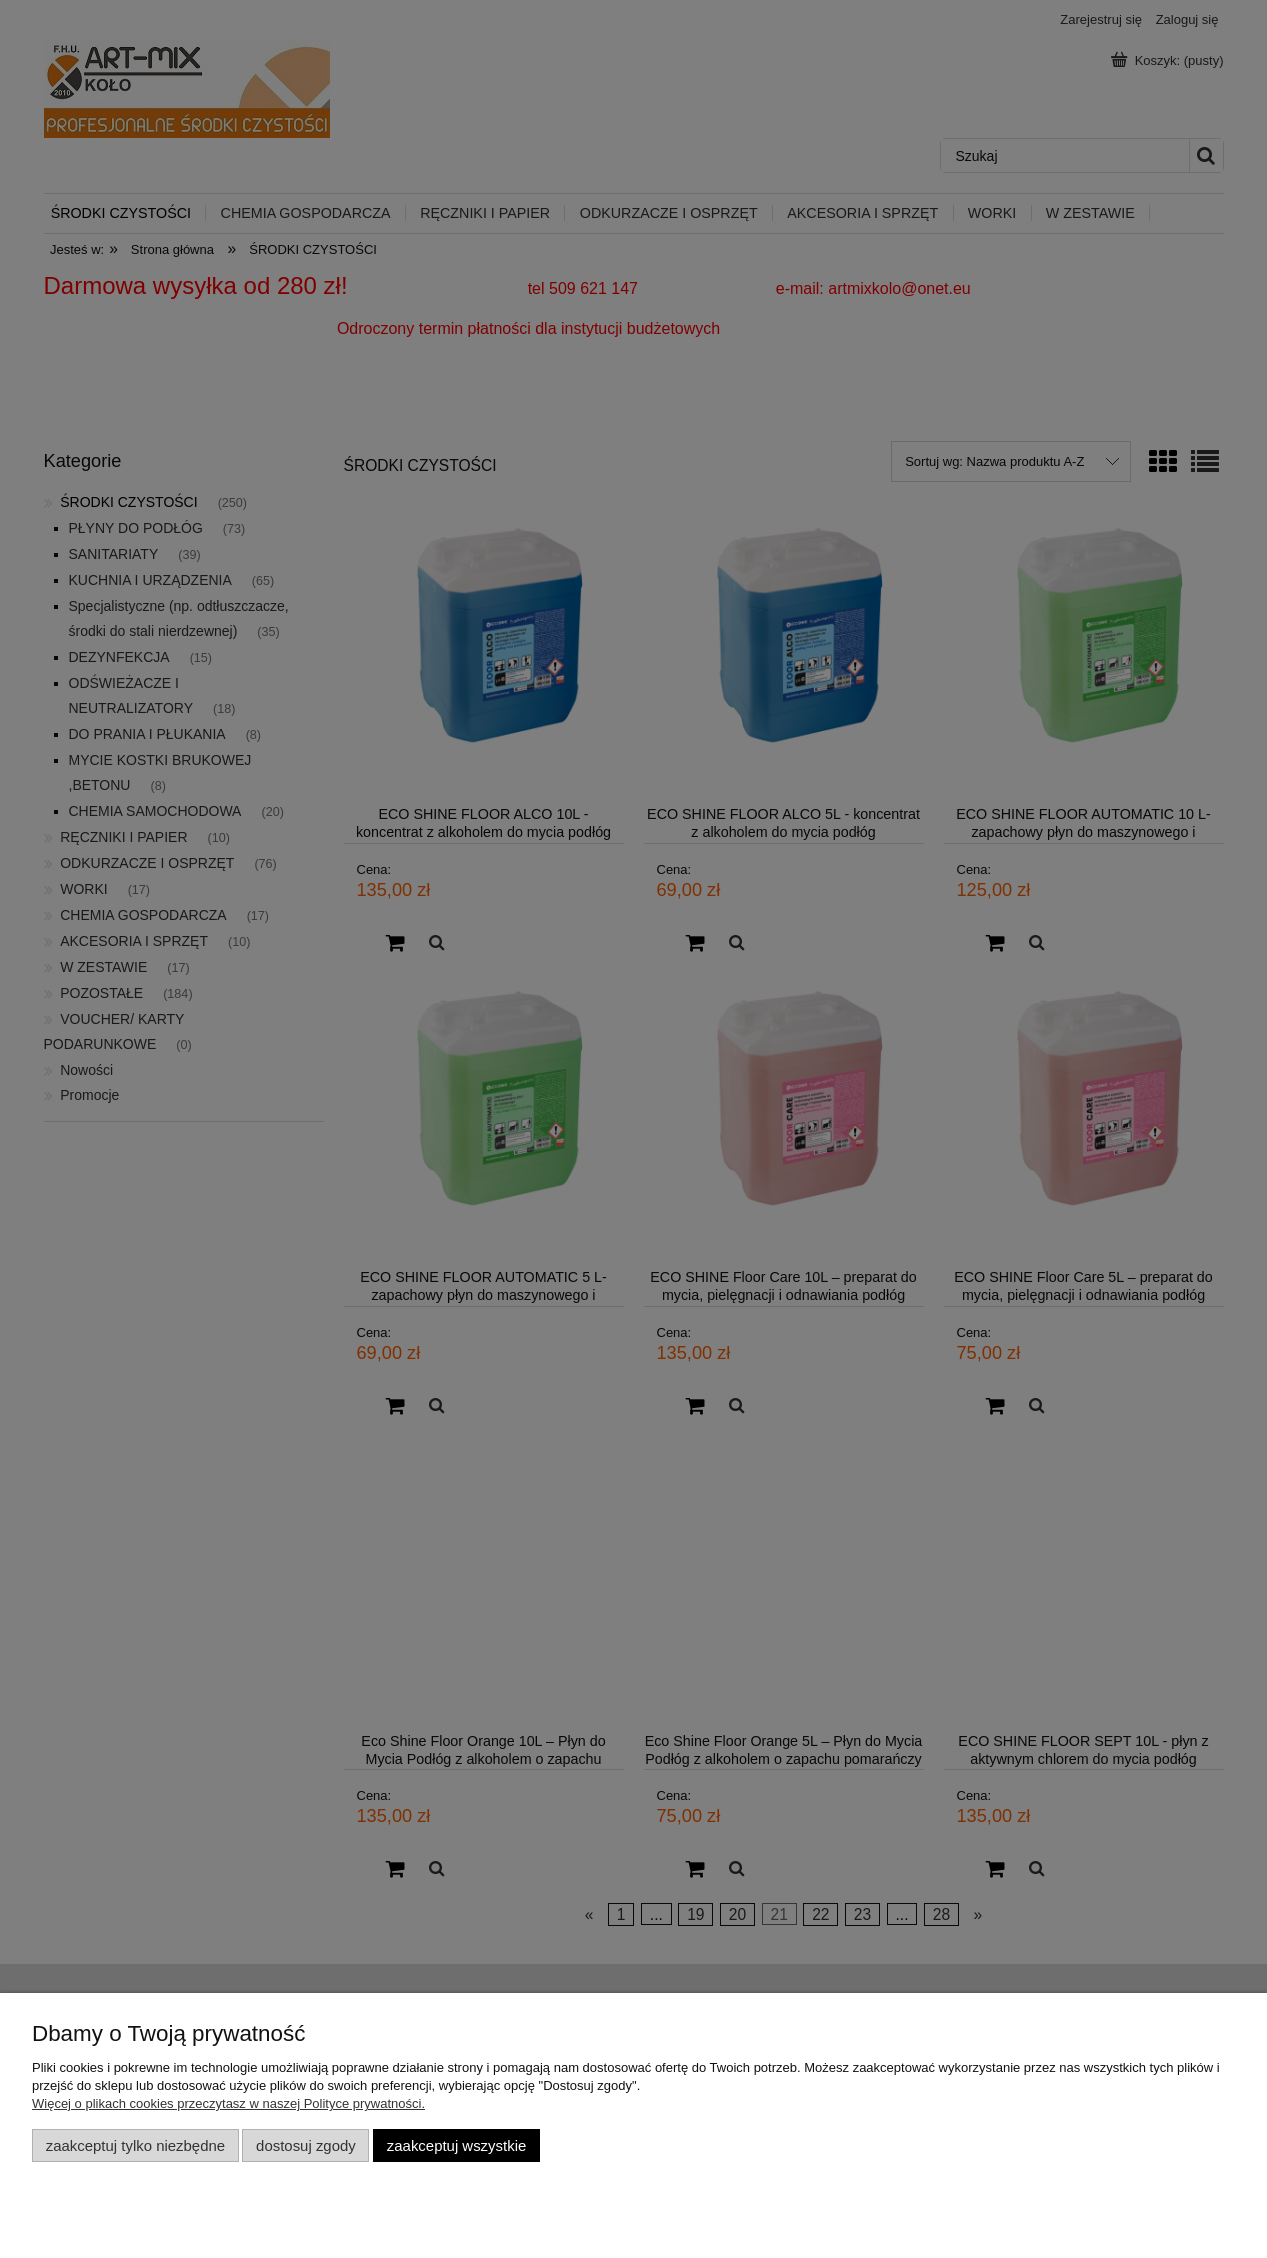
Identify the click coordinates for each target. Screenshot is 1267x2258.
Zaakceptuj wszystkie (456, 2145)
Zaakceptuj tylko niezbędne (135, 2145)
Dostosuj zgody (306, 2145)
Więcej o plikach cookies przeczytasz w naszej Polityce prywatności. (228, 2103)
